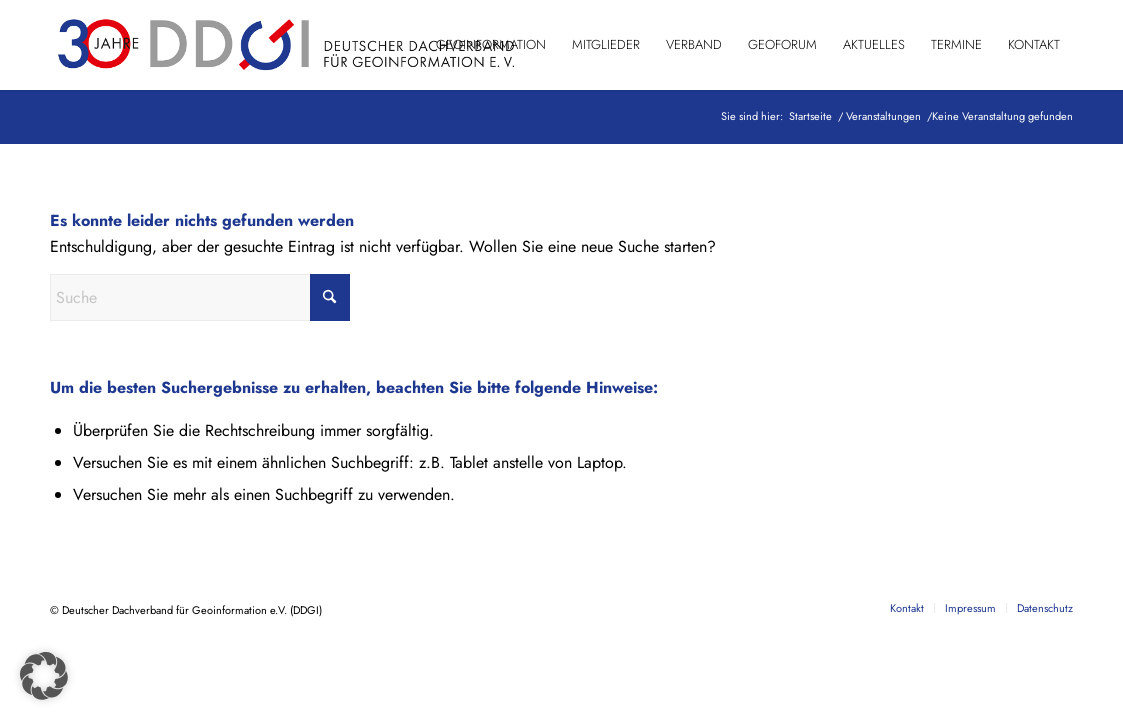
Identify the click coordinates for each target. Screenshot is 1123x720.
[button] (44, 676)
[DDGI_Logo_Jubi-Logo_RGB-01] (284, 45)
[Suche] (200, 297)
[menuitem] (491, 45)
